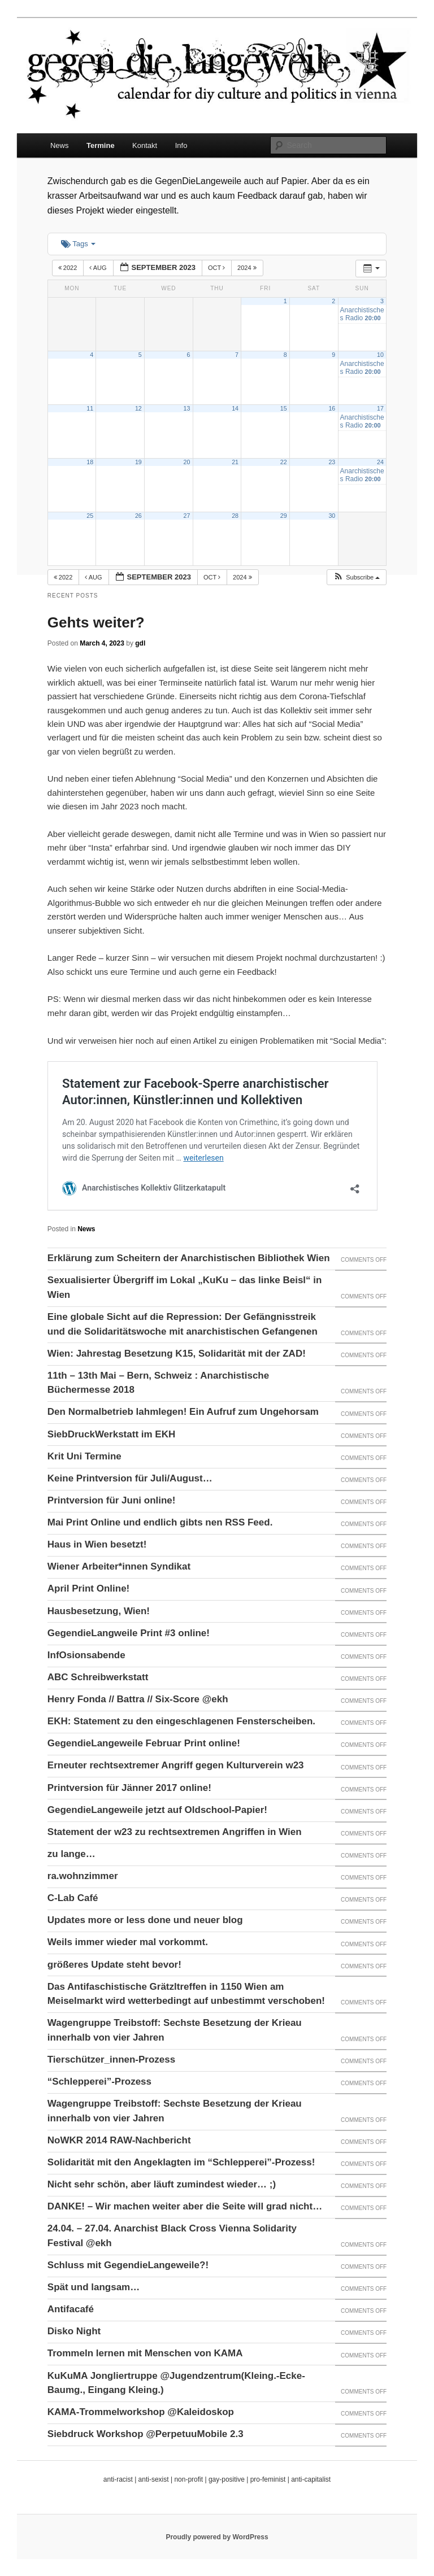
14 (235, 408)
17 (380, 408)
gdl (140, 643)
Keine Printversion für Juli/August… (129, 1478)
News (59, 145)
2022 (68, 267)
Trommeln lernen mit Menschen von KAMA (145, 2353)
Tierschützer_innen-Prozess (111, 2059)
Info (181, 145)
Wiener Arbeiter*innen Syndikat (118, 1566)
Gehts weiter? (96, 622)
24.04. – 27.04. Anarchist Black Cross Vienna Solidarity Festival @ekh (172, 2235)
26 (138, 515)
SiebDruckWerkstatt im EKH (111, 1434)
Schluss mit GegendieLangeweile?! (128, 2265)
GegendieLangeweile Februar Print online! (143, 1743)
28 (235, 515)
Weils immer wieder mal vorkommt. (127, 1942)
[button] (356, 577)
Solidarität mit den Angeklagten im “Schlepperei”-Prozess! (181, 2162)
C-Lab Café (72, 1898)
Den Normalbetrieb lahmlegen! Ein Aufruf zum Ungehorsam (183, 1411)
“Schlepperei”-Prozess (99, 2081)
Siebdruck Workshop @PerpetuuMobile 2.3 (145, 2434)
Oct (217, 267)
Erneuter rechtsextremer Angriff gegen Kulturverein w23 (175, 1765)
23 (331, 462)
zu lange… (71, 1854)
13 (187, 408)
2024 (247, 267)
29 (283, 515)
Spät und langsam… (93, 2287)
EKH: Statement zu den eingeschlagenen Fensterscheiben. (181, 1721)
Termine (100, 145)
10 (380, 354)
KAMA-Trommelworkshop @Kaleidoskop (140, 2412)
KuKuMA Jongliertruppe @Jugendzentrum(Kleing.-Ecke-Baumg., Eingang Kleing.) (176, 2383)
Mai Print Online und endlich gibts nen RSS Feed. (160, 1522)
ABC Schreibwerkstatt (98, 1677)
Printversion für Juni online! (111, 1500)
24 (380, 462)
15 (283, 408)
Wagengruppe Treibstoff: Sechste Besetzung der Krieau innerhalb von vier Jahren (174, 2030)
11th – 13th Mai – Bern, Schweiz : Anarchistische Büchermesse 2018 (158, 1383)
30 (331, 515)
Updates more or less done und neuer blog (145, 1920)
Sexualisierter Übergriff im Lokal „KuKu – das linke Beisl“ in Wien (184, 1287)
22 (283, 462)
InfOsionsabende (86, 1655)
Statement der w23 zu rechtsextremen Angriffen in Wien (174, 1832)
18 (89, 462)
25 (89, 515)
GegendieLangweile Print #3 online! (128, 1633)
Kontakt (144, 145)
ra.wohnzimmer (82, 1876)
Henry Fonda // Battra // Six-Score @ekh (137, 1699)
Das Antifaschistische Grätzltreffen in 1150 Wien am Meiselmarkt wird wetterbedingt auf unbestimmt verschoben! (186, 1994)
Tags (78, 243)
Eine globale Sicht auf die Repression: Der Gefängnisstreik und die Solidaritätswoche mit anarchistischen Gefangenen (182, 1324)
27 (187, 515)
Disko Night (74, 2331)
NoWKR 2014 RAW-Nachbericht (119, 2140)
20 (187, 462)
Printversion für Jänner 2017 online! (129, 1787)
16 (331, 408)
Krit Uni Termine (84, 1456)
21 (235, 462)
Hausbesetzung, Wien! (98, 1611)
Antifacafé (70, 2309)
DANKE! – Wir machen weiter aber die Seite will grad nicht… (184, 2206)
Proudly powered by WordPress (217, 2537)
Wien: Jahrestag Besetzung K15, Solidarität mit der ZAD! (176, 1353)
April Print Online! (88, 1588)
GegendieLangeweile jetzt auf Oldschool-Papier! (157, 1809)
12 (138, 408)
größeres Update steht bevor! (114, 1964)
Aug (98, 267)
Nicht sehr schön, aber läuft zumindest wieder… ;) (161, 2184)
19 (138, 462)
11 (89, 408)
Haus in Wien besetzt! (97, 1544)
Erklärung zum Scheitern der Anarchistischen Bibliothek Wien (188, 1258)
